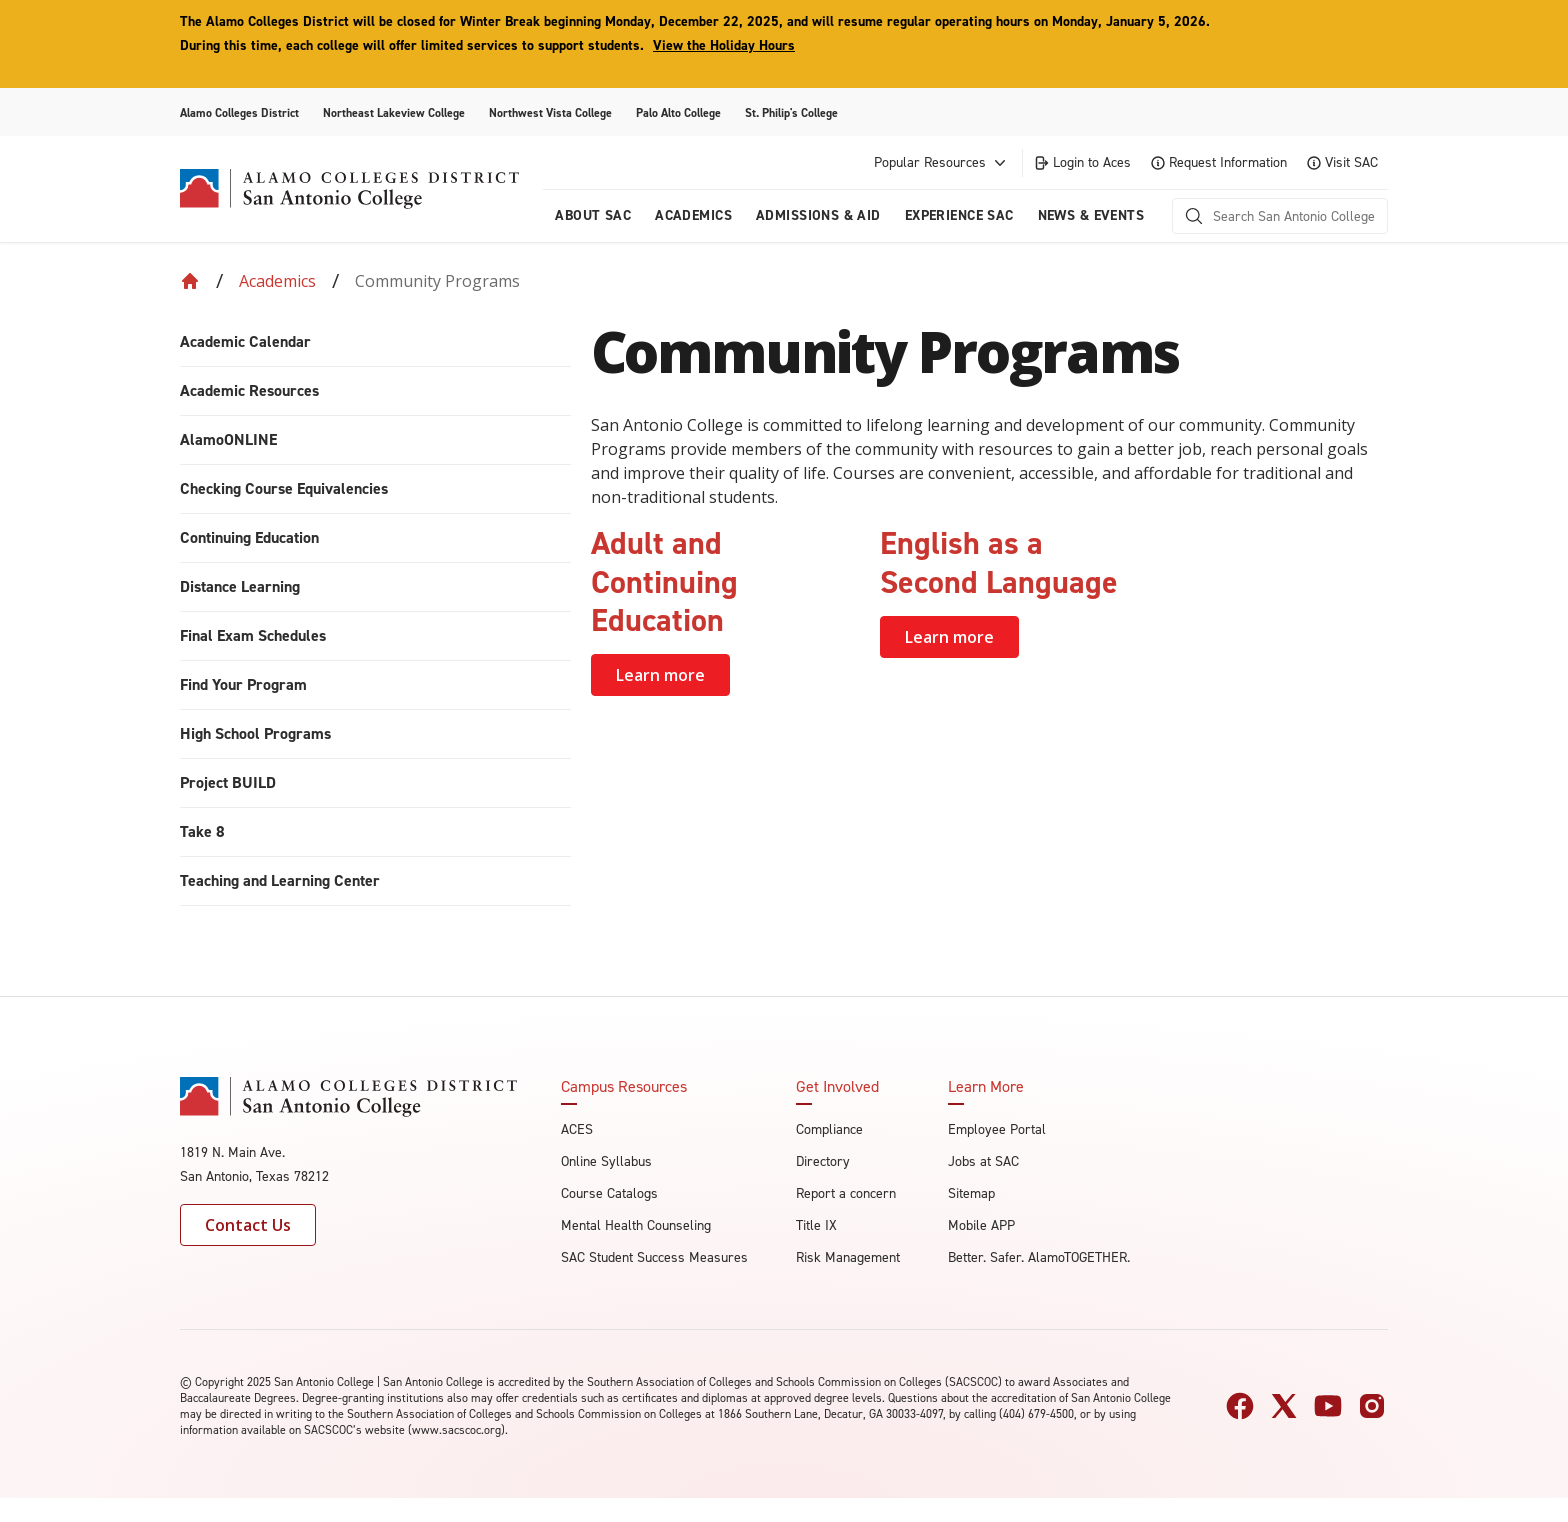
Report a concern (846, 1193)
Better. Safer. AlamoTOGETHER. (1039, 1257)
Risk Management (848, 1257)
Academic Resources (249, 390)
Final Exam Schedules (253, 635)
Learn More (986, 1087)
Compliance (829, 1129)
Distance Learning (240, 586)
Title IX (816, 1225)
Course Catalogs (609, 1193)
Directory (823, 1161)
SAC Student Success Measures (654, 1257)
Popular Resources (942, 163)
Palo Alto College (678, 113)
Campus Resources (624, 1087)
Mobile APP (981, 1225)
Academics (693, 215)
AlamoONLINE (228, 439)
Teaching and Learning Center (280, 880)
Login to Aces (1082, 162)
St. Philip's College (791, 113)
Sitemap (971, 1193)
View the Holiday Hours (724, 45)
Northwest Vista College (550, 113)
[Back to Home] (190, 281)
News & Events (1091, 215)
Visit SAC (1342, 162)
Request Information (1219, 162)
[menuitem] (375, 342)
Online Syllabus (606, 1161)
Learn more (660, 675)
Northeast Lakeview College (394, 113)
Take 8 (202, 831)
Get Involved (837, 1087)
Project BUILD (228, 782)
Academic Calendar (245, 341)
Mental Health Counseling (636, 1225)
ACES (577, 1129)
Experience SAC (959, 215)
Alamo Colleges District (239, 113)
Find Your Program (243, 684)
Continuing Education (249, 537)
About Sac (593, 215)
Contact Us (248, 1225)
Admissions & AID (818, 215)
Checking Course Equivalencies (284, 488)
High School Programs (255, 733)
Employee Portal (997, 1129)
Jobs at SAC (983, 1161)
